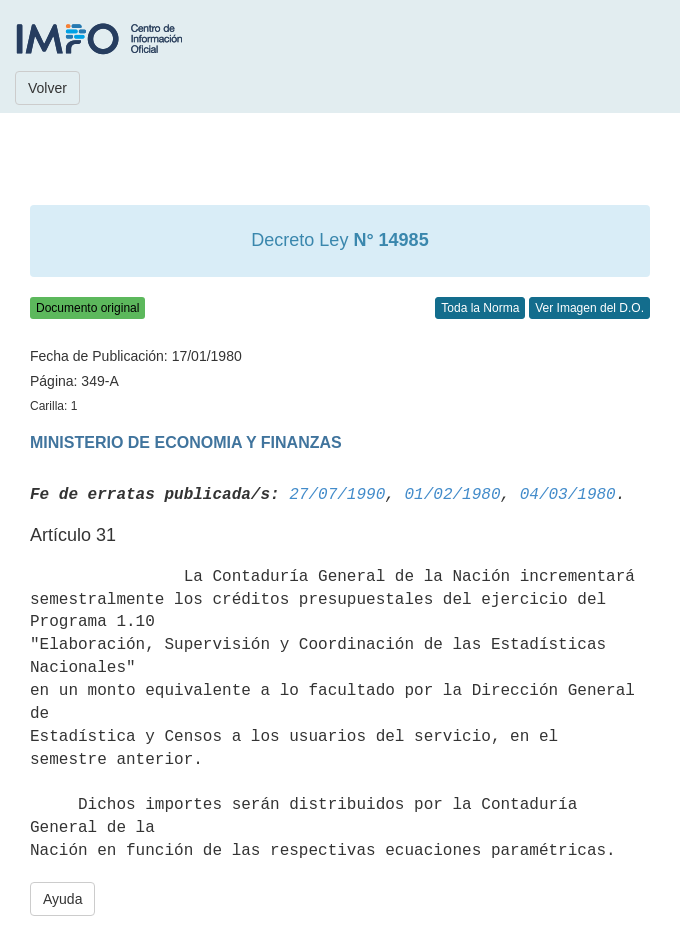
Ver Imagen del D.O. (589, 308)
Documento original (87, 308)
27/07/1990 (337, 495)
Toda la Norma (480, 308)
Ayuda (62, 899)
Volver (47, 88)
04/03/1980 (568, 495)
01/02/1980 (452, 495)
